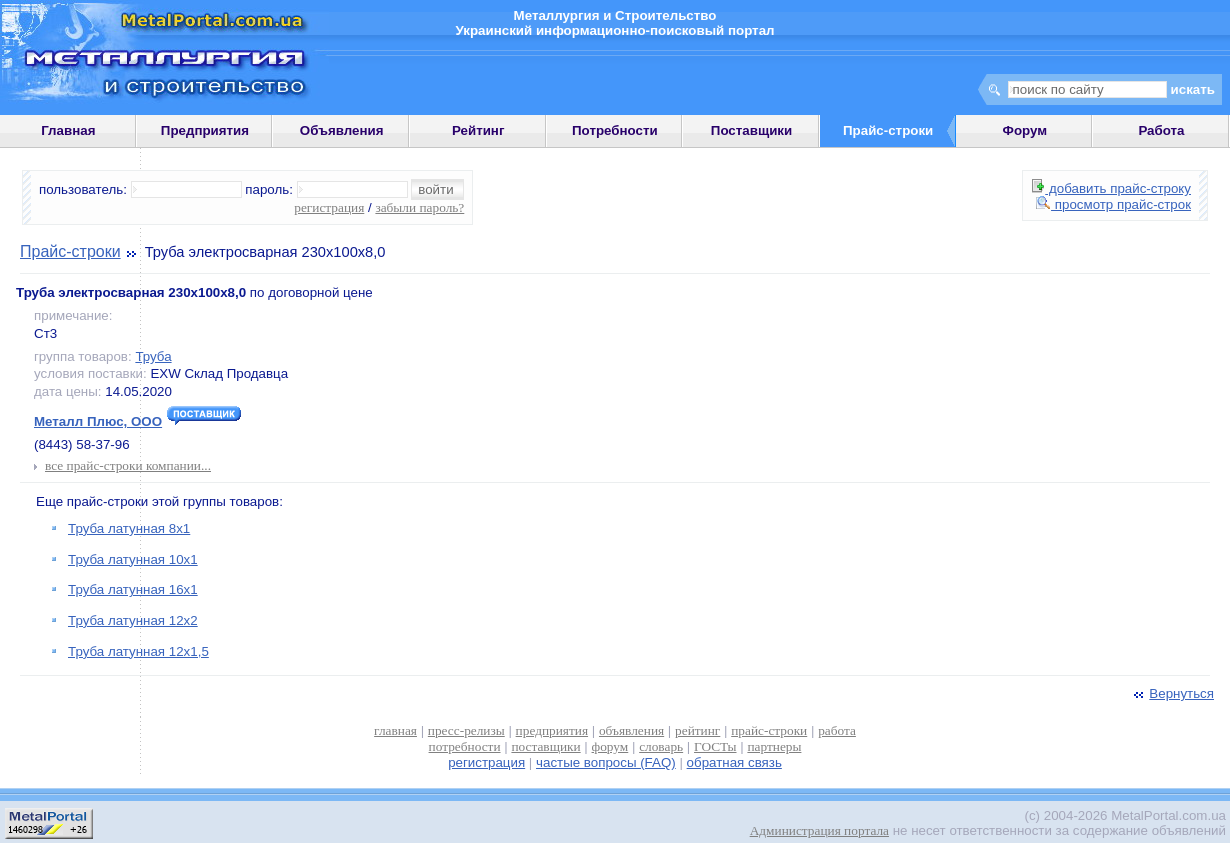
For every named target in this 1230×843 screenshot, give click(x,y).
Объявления (342, 130)
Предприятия (205, 130)
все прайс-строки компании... (128, 465)
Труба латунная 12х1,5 (138, 651)
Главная (68, 130)
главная (395, 730)
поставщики (545, 746)
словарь (661, 746)
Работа (1161, 130)
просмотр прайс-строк (1113, 204)
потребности (465, 746)
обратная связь (734, 762)
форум (610, 746)
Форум (1025, 130)
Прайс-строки (70, 251)
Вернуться (1172, 693)
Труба (153, 356)
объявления (631, 730)
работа (837, 730)
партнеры (774, 746)
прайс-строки (769, 730)
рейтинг (697, 730)
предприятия (552, 730)
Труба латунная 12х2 (133, 620)
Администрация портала (819, 830)
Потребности (615, 130)
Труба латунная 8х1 (129, 528)
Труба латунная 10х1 (133, 559)
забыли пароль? (419, 207)
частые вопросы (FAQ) (606, 762)
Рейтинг (478, 130)
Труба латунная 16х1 (133, 589)
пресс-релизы (466, 730)
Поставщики (751, 130)
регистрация (329, 207)
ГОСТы (715, 746)
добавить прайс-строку (1111, 188)
